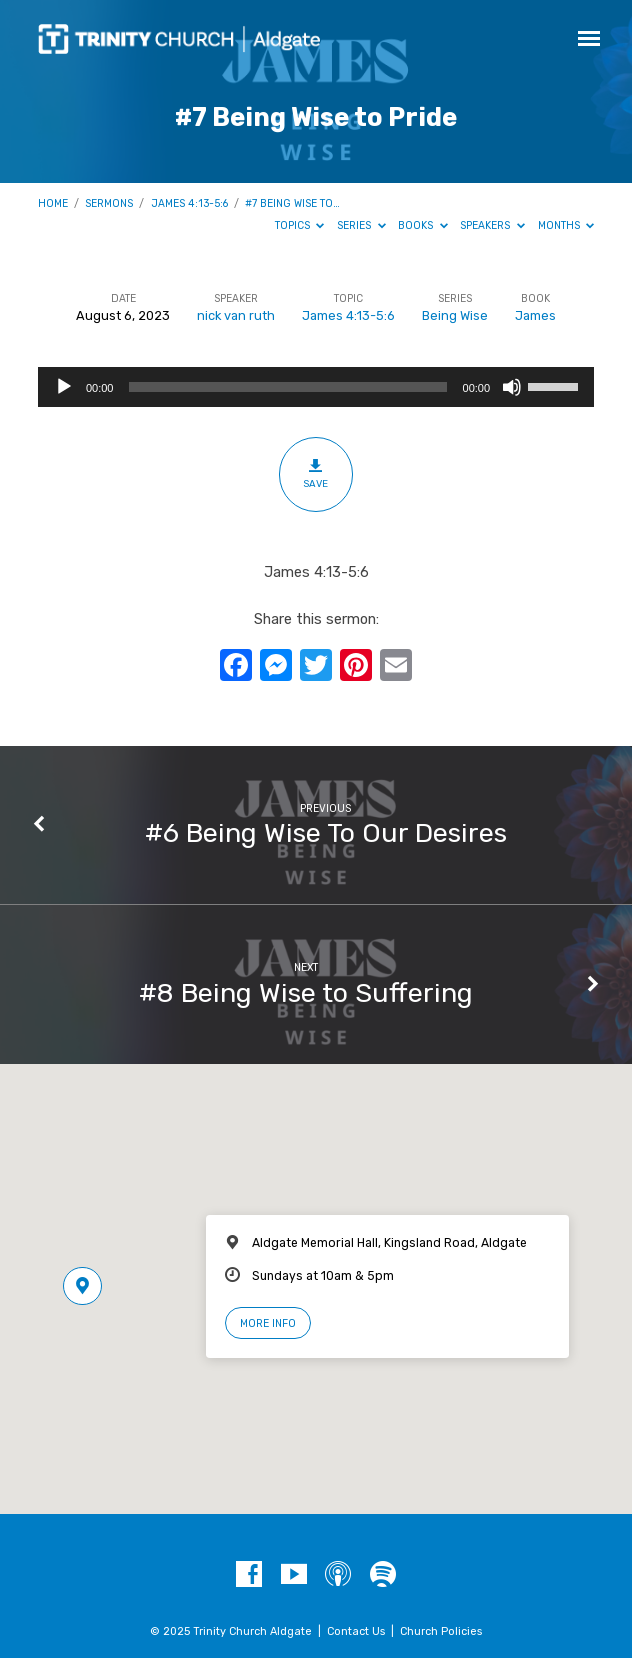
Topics (300, 225)
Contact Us (356, 1631)
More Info (268, 1323)
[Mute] (512, 387)
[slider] (287, 387)
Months (566, 225)
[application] (316, 387)
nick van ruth (236, 315)
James (535, 315)
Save (315, 474)
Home (53, 203)
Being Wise (455, 315)
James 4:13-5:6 (189, 203)
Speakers (492, 225)
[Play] (64, 387)
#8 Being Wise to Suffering (306, 993)
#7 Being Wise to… (292, 203)
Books (423, 225)
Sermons (109, 203)
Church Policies (441, 1631)
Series (361, 225)
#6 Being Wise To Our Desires (326, 833)
